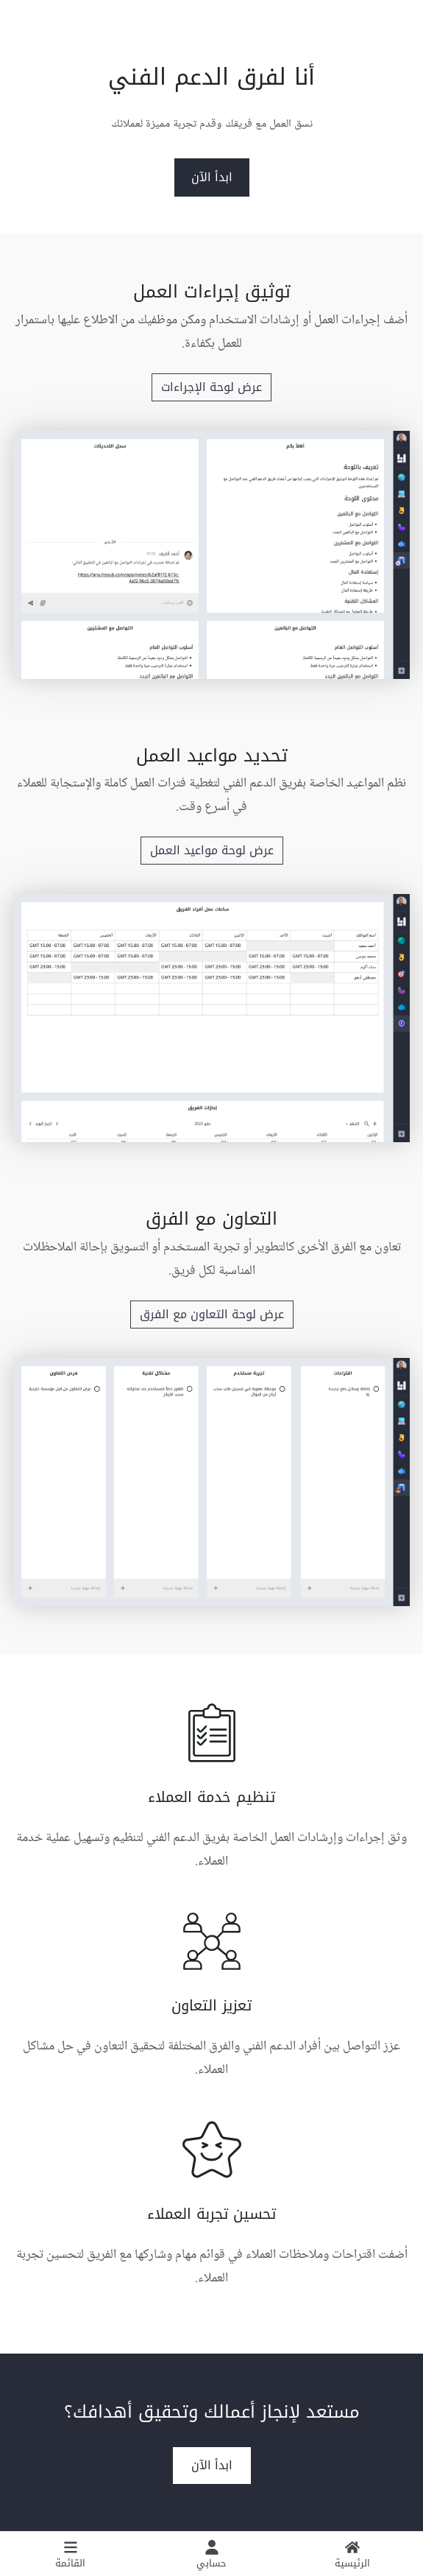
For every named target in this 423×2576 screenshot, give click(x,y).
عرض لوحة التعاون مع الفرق (212, 1314)
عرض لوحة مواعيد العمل (212, 850)
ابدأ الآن (211, 177)
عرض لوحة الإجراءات (211, 387)
